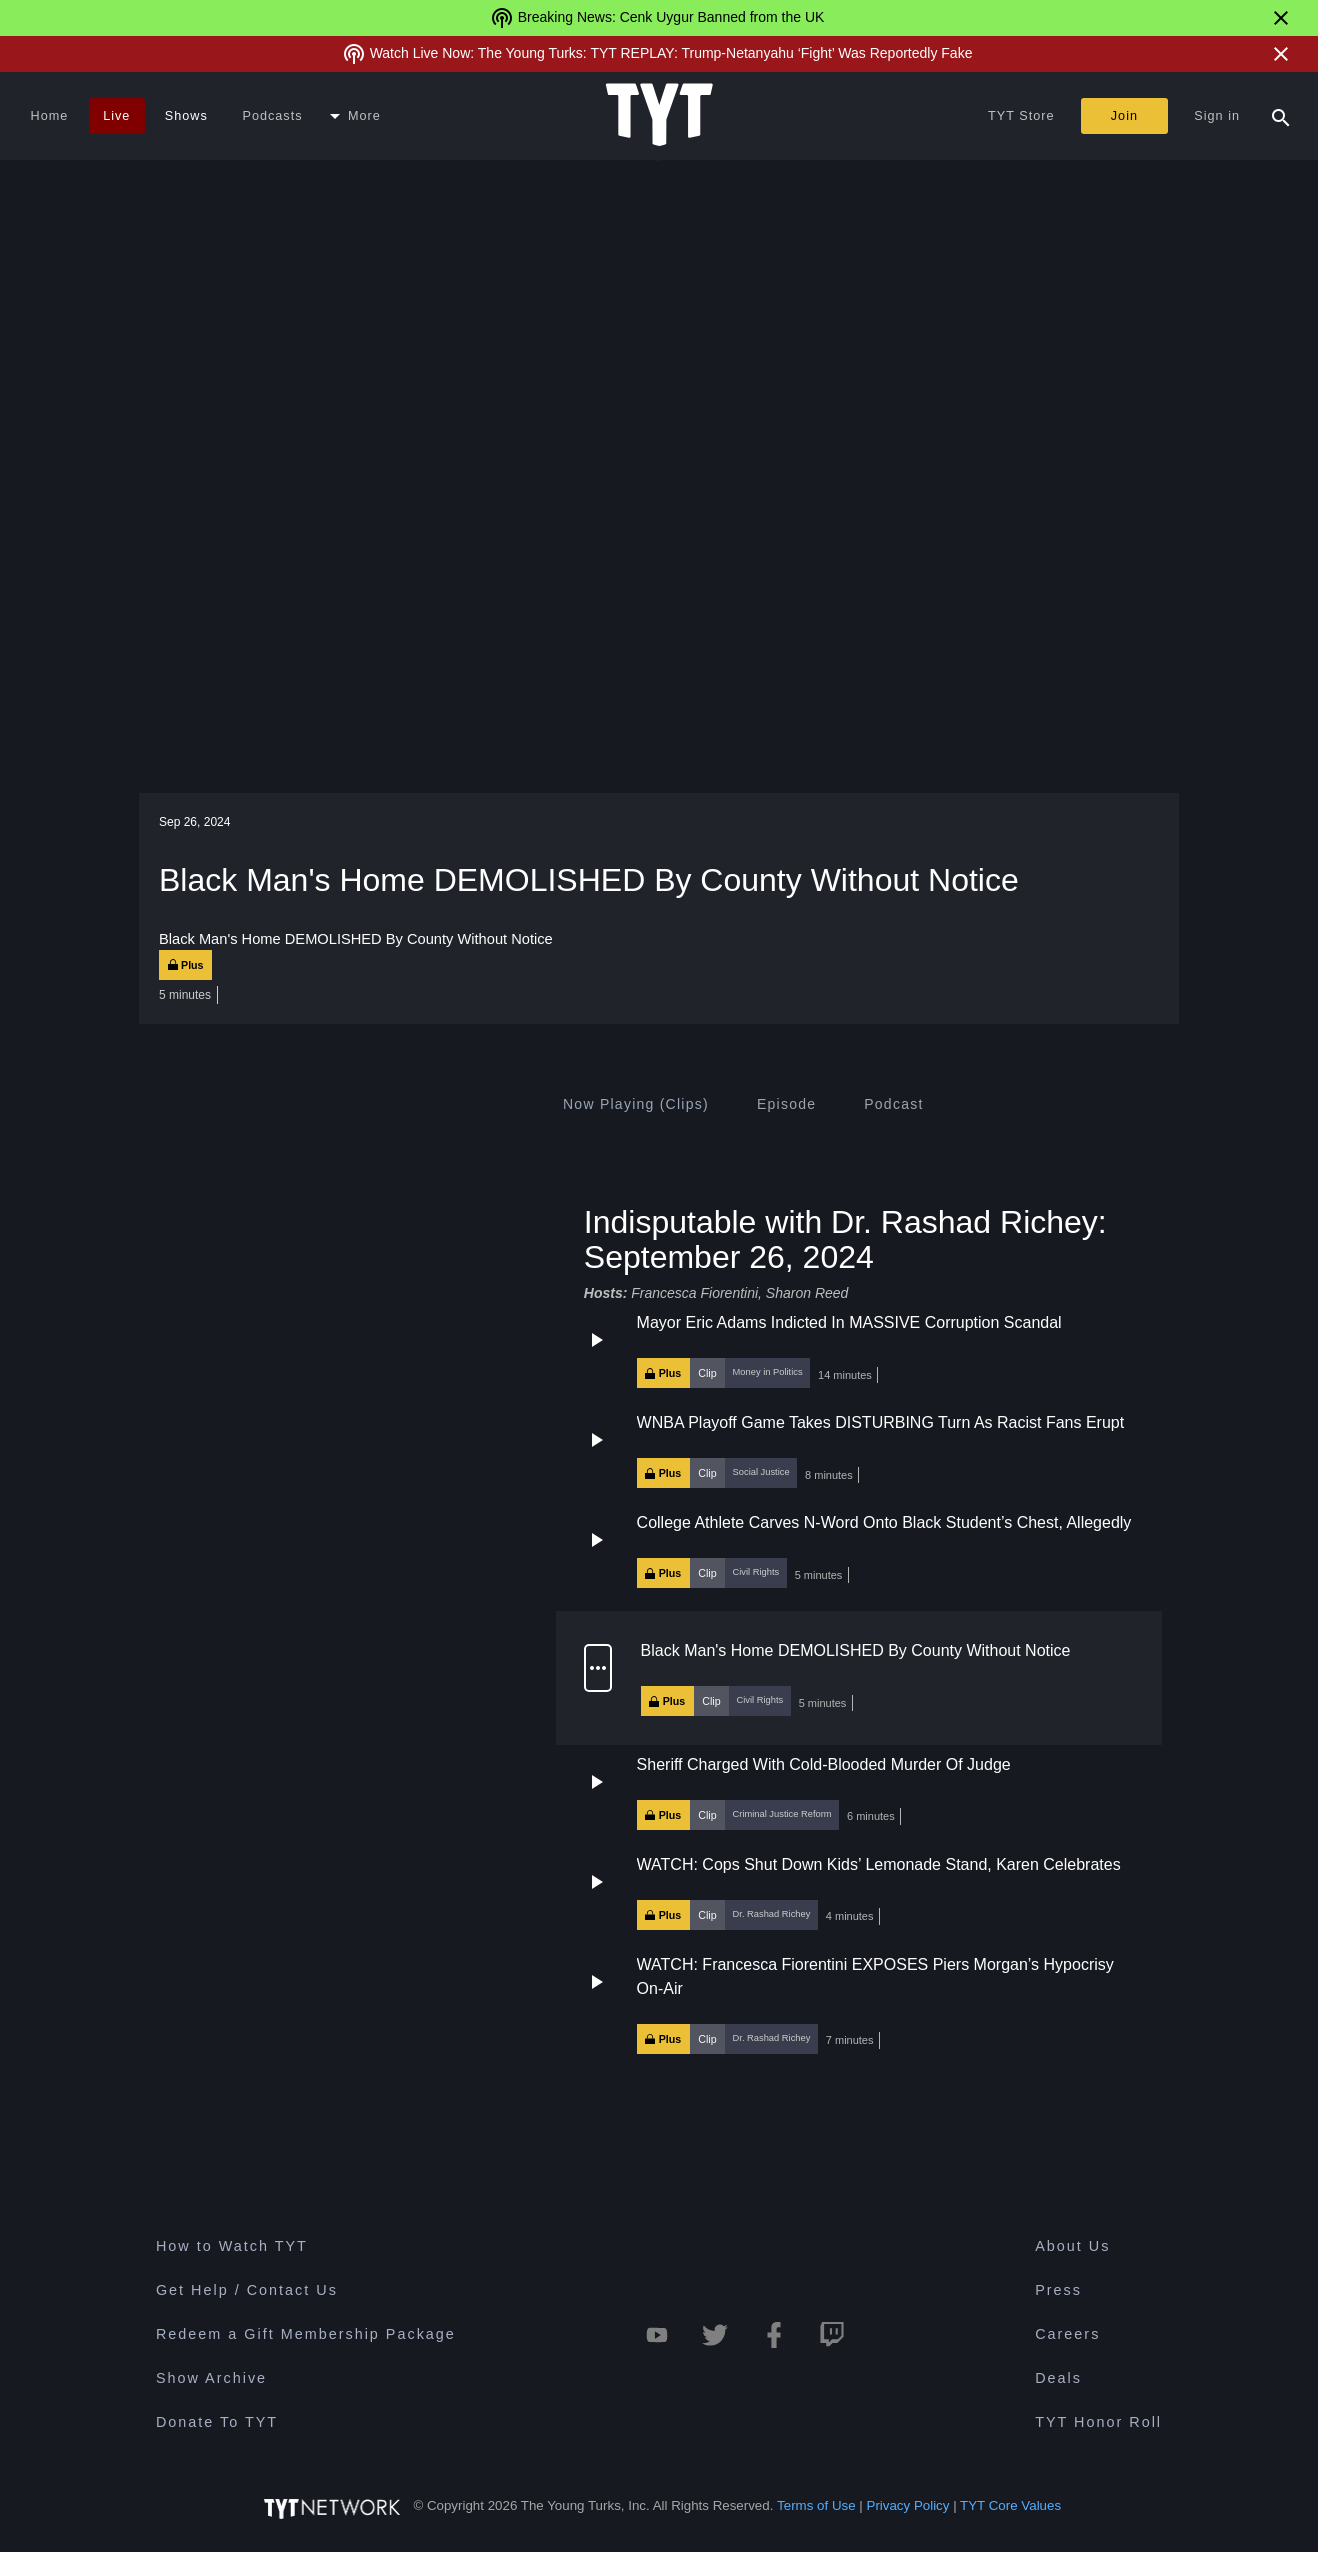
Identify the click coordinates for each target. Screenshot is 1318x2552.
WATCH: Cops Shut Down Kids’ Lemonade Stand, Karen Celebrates (879, 1864)
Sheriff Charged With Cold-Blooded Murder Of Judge (824, 1764)
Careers (1067, 2334)
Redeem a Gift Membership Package (306, 2334)
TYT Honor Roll (1098, 2422)
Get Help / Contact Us (247, 2290)
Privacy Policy (908, 2505)
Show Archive (211, 2378)
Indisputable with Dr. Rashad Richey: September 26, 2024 (845, 1238)
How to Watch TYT (232, 2246)
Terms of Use (816, 2505)
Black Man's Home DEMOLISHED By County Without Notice (856, 1650)
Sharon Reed (807, 1293)
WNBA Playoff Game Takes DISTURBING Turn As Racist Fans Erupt (881, 1422)
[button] (859, 1351)
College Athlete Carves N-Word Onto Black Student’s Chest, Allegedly (884, 1522)
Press (1058, 2290)
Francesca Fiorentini (694, 1293)
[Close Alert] (1281, 18)
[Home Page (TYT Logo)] (659, 116)
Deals (1058, 2378)
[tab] (636, 1104)
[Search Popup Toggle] (1281, 116)
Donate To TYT (217, 2422)
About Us (1072, 2246)
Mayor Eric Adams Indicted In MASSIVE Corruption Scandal (849, 1322)
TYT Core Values (1010, 2505)
